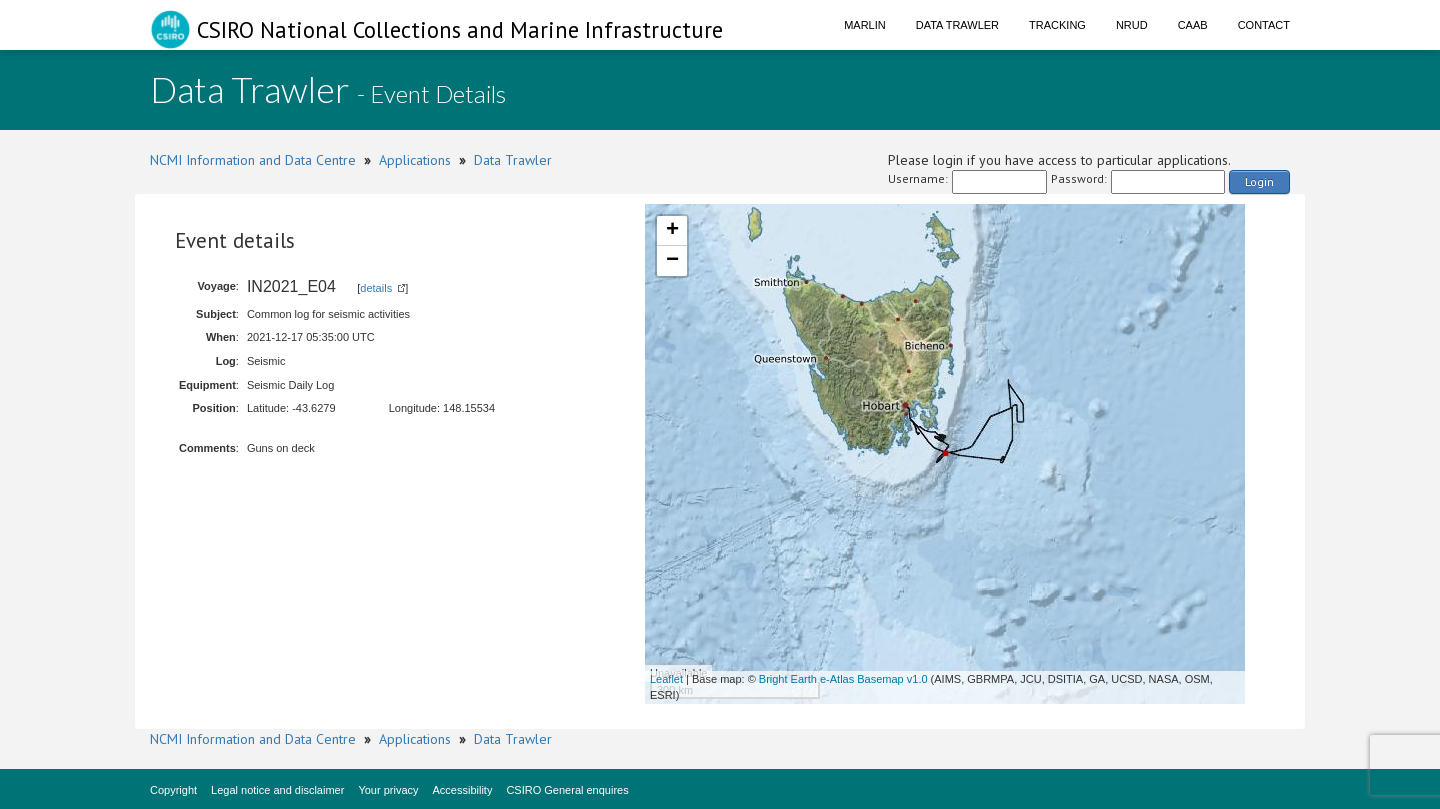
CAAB (1193, 25)
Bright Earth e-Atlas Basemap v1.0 (843, 679)
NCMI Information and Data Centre (253, 160)
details (376, 288)
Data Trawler (957, 25)
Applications (415, 160)
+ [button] (672, 231)
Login (1259, 181)
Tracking (1057, 25)
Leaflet (666, 679)
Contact (1264, 25)
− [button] (672, 261)
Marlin (865, 25)
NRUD (1132, 25)
